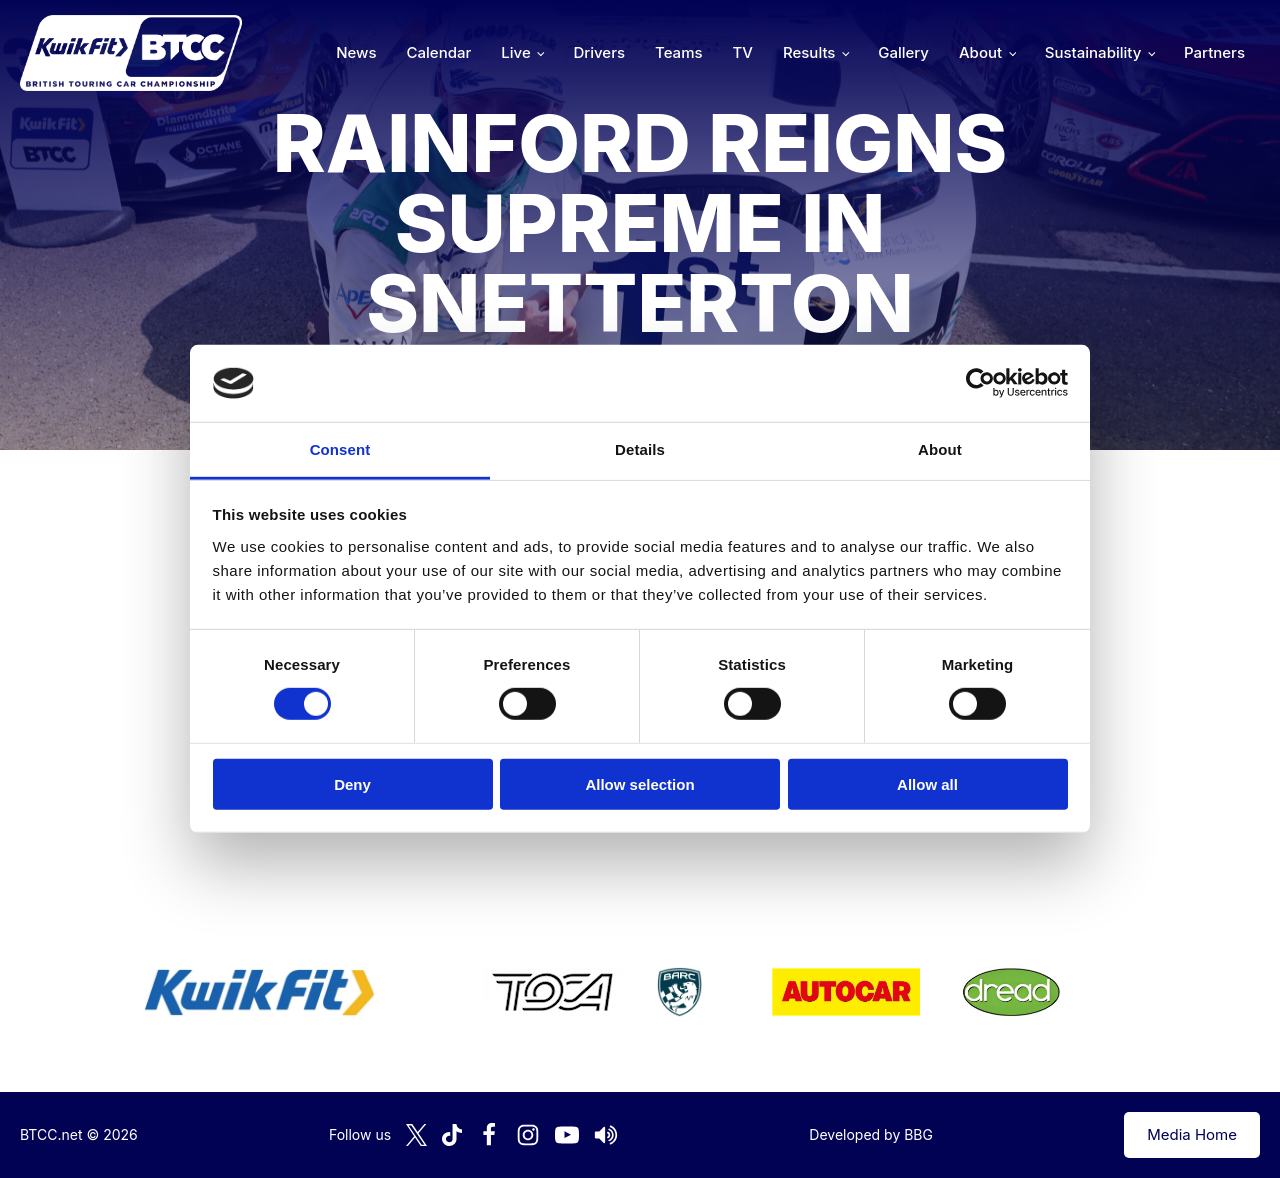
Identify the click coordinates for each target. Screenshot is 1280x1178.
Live (515, 52)
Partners (1214, 52)
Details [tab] (640, 449)
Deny (352, 783)
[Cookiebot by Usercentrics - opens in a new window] (980, 383)
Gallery (903, 52)
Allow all (927, 783)
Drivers (599, 52)
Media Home (1192, 1134)
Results (809, 52)
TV (743, 52)
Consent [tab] (340, 449)
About (980, 52)
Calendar (439, 52)
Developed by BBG (871, 1134)
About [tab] (940, 449)
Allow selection (639, 783)
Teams (679, 52)
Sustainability (1093, 52)
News (356, 52)
